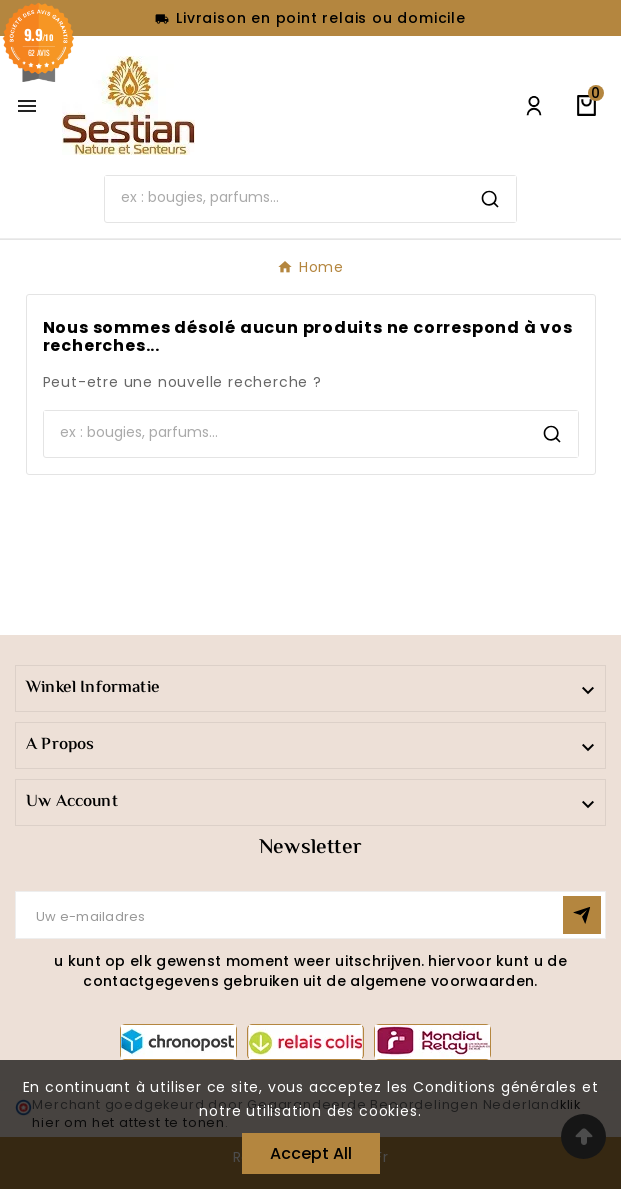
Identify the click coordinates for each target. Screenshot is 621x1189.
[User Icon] (534, 106)
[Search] (285, 197)
